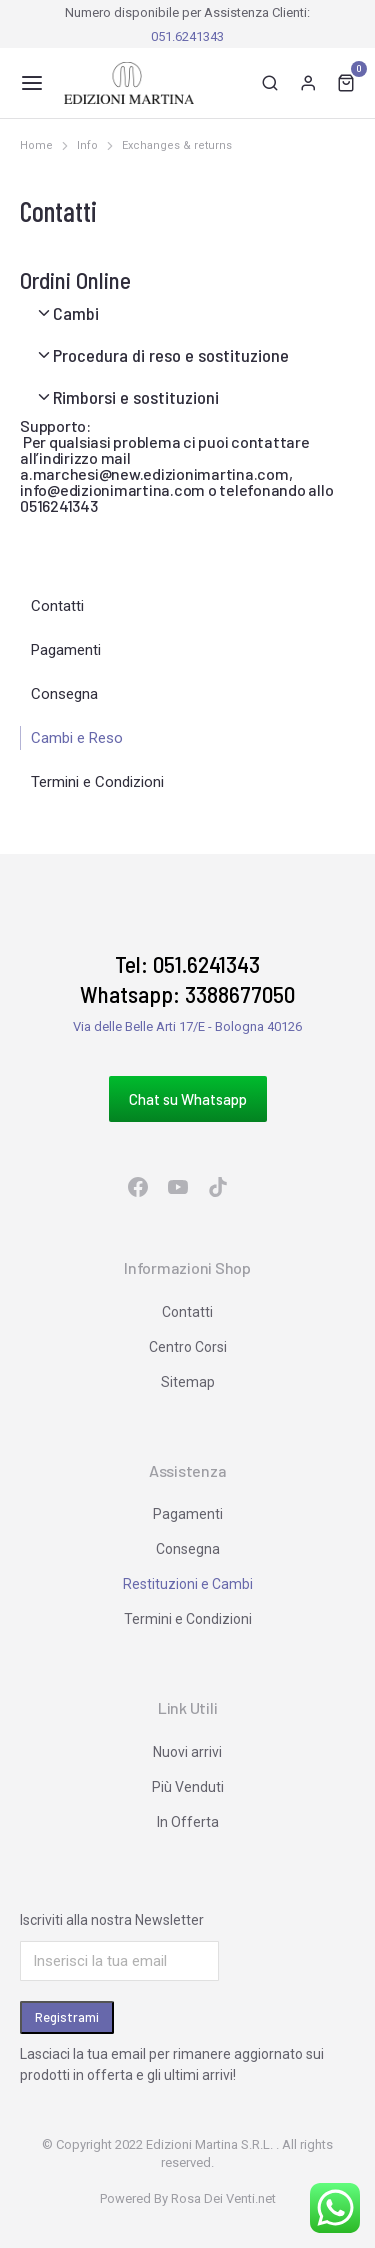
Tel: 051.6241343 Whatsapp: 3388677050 (187, 979)
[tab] (187, 313)
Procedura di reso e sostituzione (171, 355)
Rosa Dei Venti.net (223, 2198)
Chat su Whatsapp (188, 1099)
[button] (32, 83)
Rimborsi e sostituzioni (136, 397)
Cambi (76, 313)
